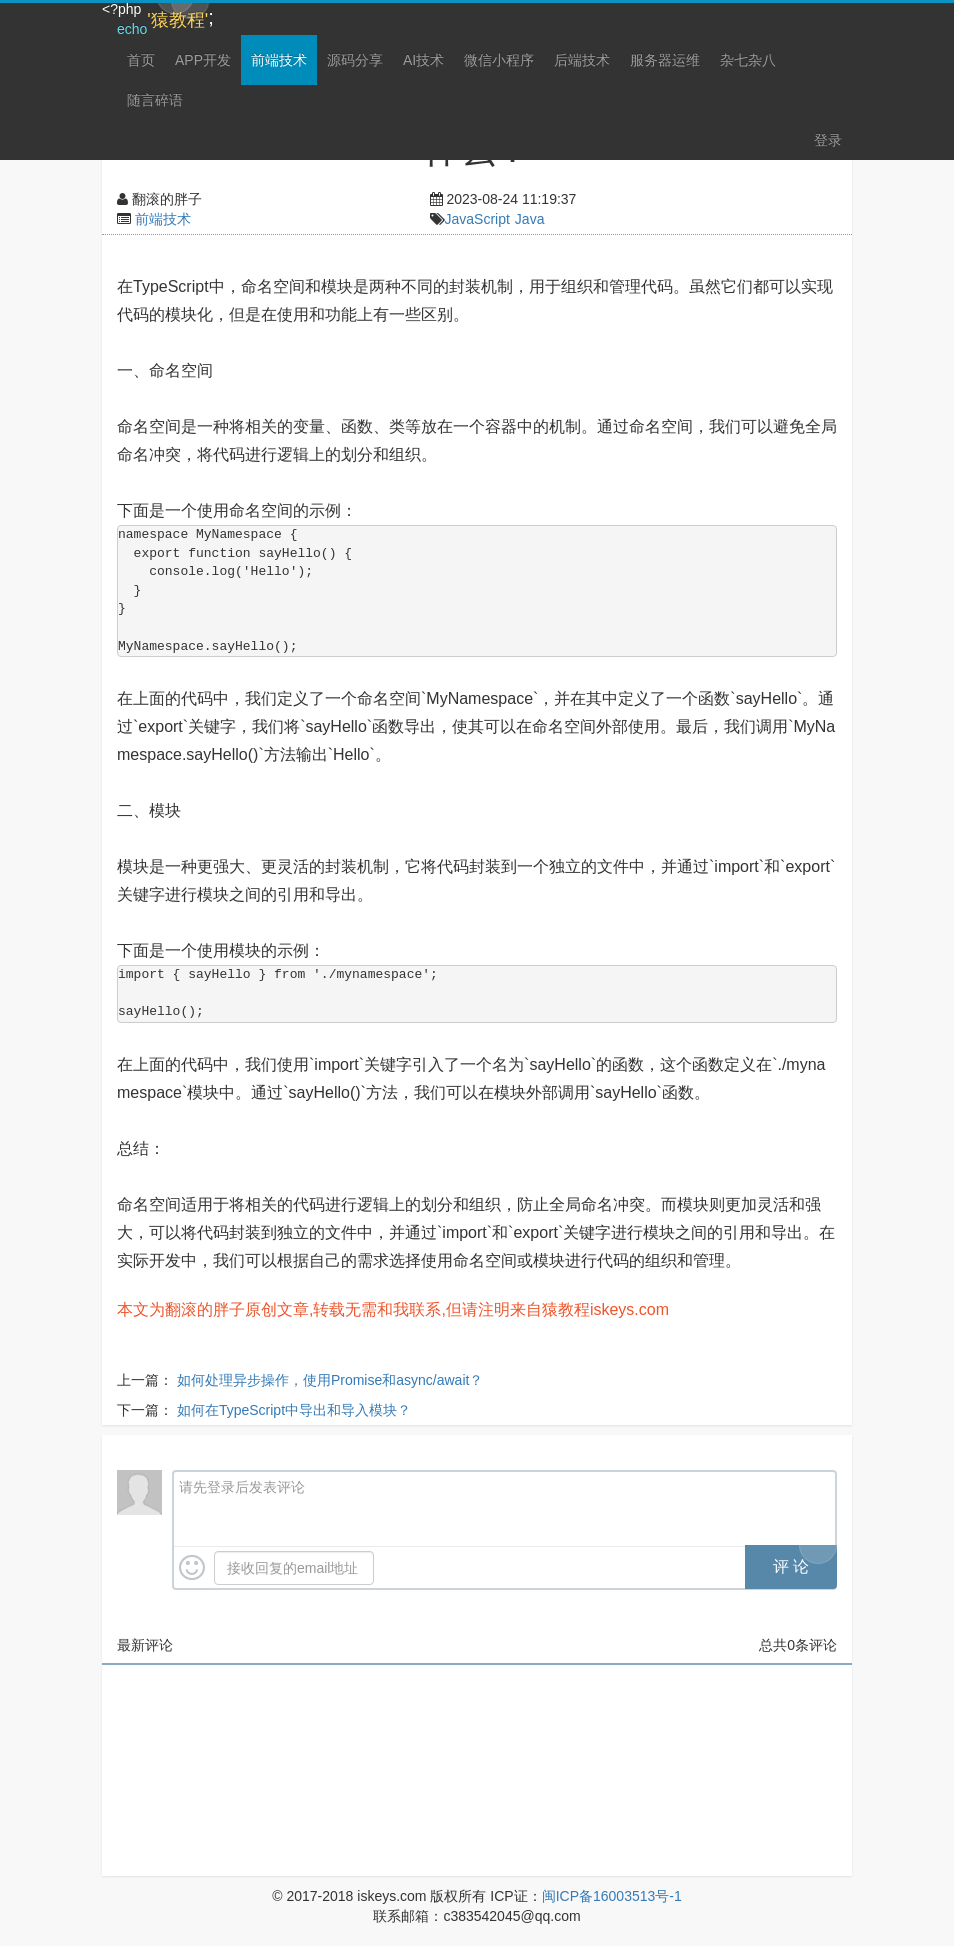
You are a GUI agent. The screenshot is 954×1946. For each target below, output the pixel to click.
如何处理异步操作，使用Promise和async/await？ (330, 1380)
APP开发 (203, 60)
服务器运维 (665, 60)
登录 (828, 140)
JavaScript (477, 219)
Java (530, 219)
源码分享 (355, 60)
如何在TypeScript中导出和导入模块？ (294, 1410)
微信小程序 (499, 60)
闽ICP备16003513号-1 (612, 1896)
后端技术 (582, 60)
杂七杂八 (748, 60)
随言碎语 (155, 100)
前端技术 (279, 60)
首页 (141, 60)
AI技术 (423, 60)
